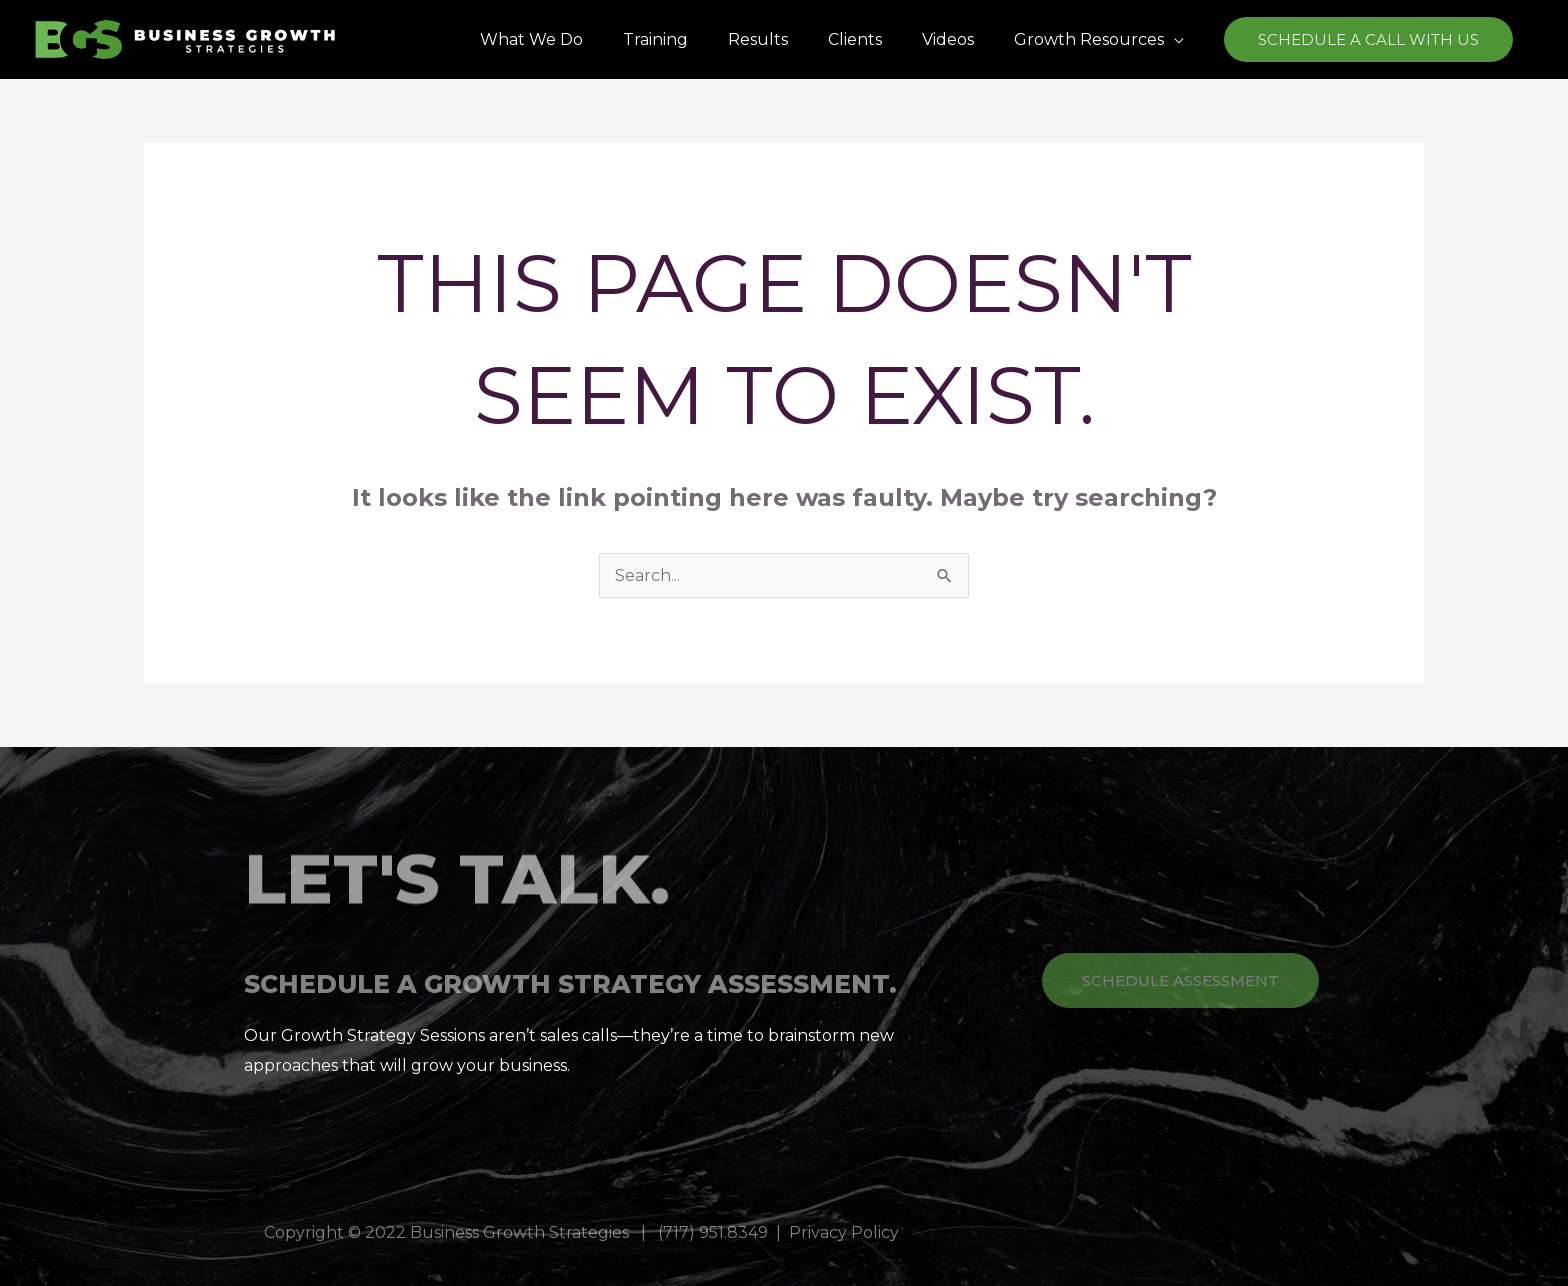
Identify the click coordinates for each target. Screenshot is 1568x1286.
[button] (1368, 39)
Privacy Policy (844, 1232)
